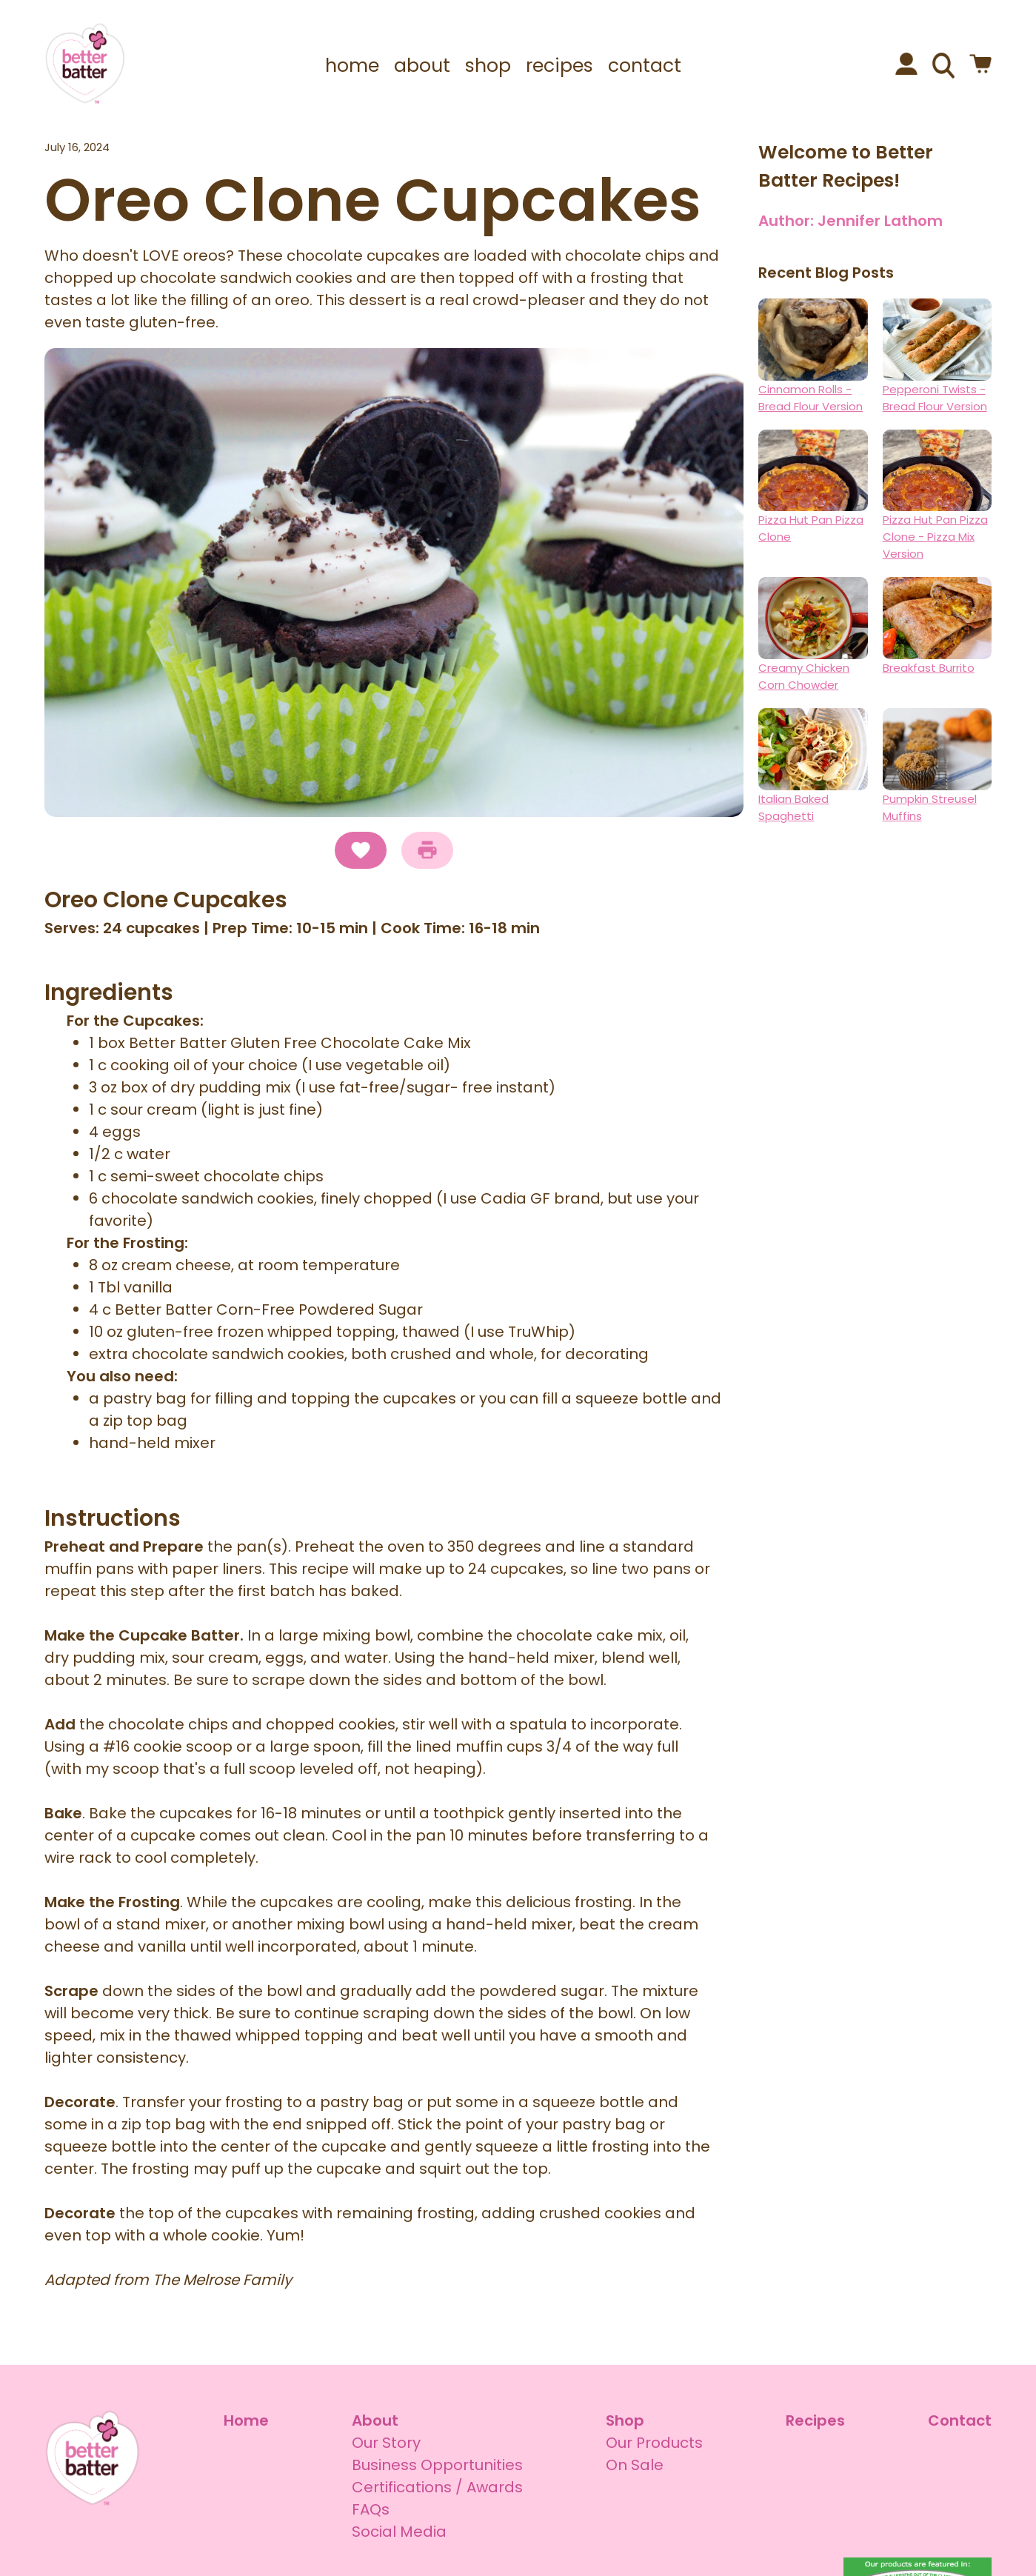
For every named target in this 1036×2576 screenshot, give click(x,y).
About (375, 2420)
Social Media (399, 2531)
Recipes (815, 2420)
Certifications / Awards (437, 2487)
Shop (625, 2420)
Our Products (654, 2442)
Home (246, 2420)
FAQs (371, 2509)
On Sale (635, 2465)
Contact (960, 2420)
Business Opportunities (437, 2465)
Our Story (386, 2442)
